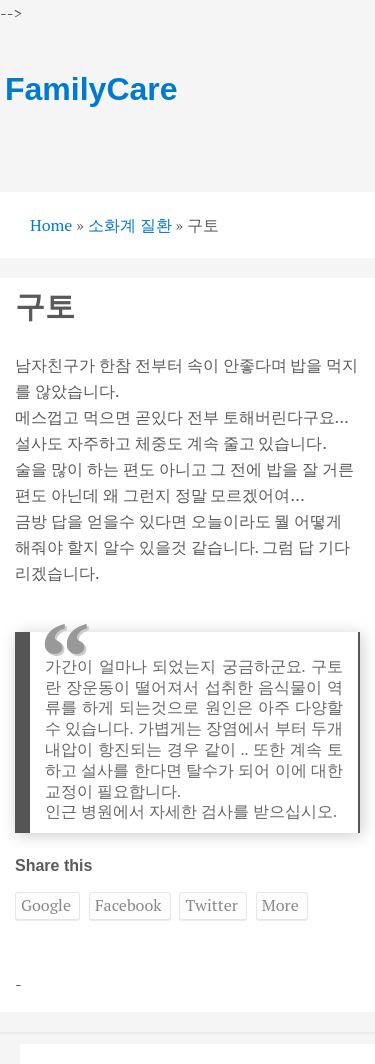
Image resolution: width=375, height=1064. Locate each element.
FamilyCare (91, 89)
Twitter (211, 905)
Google (46, 905)
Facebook (128, 905)
